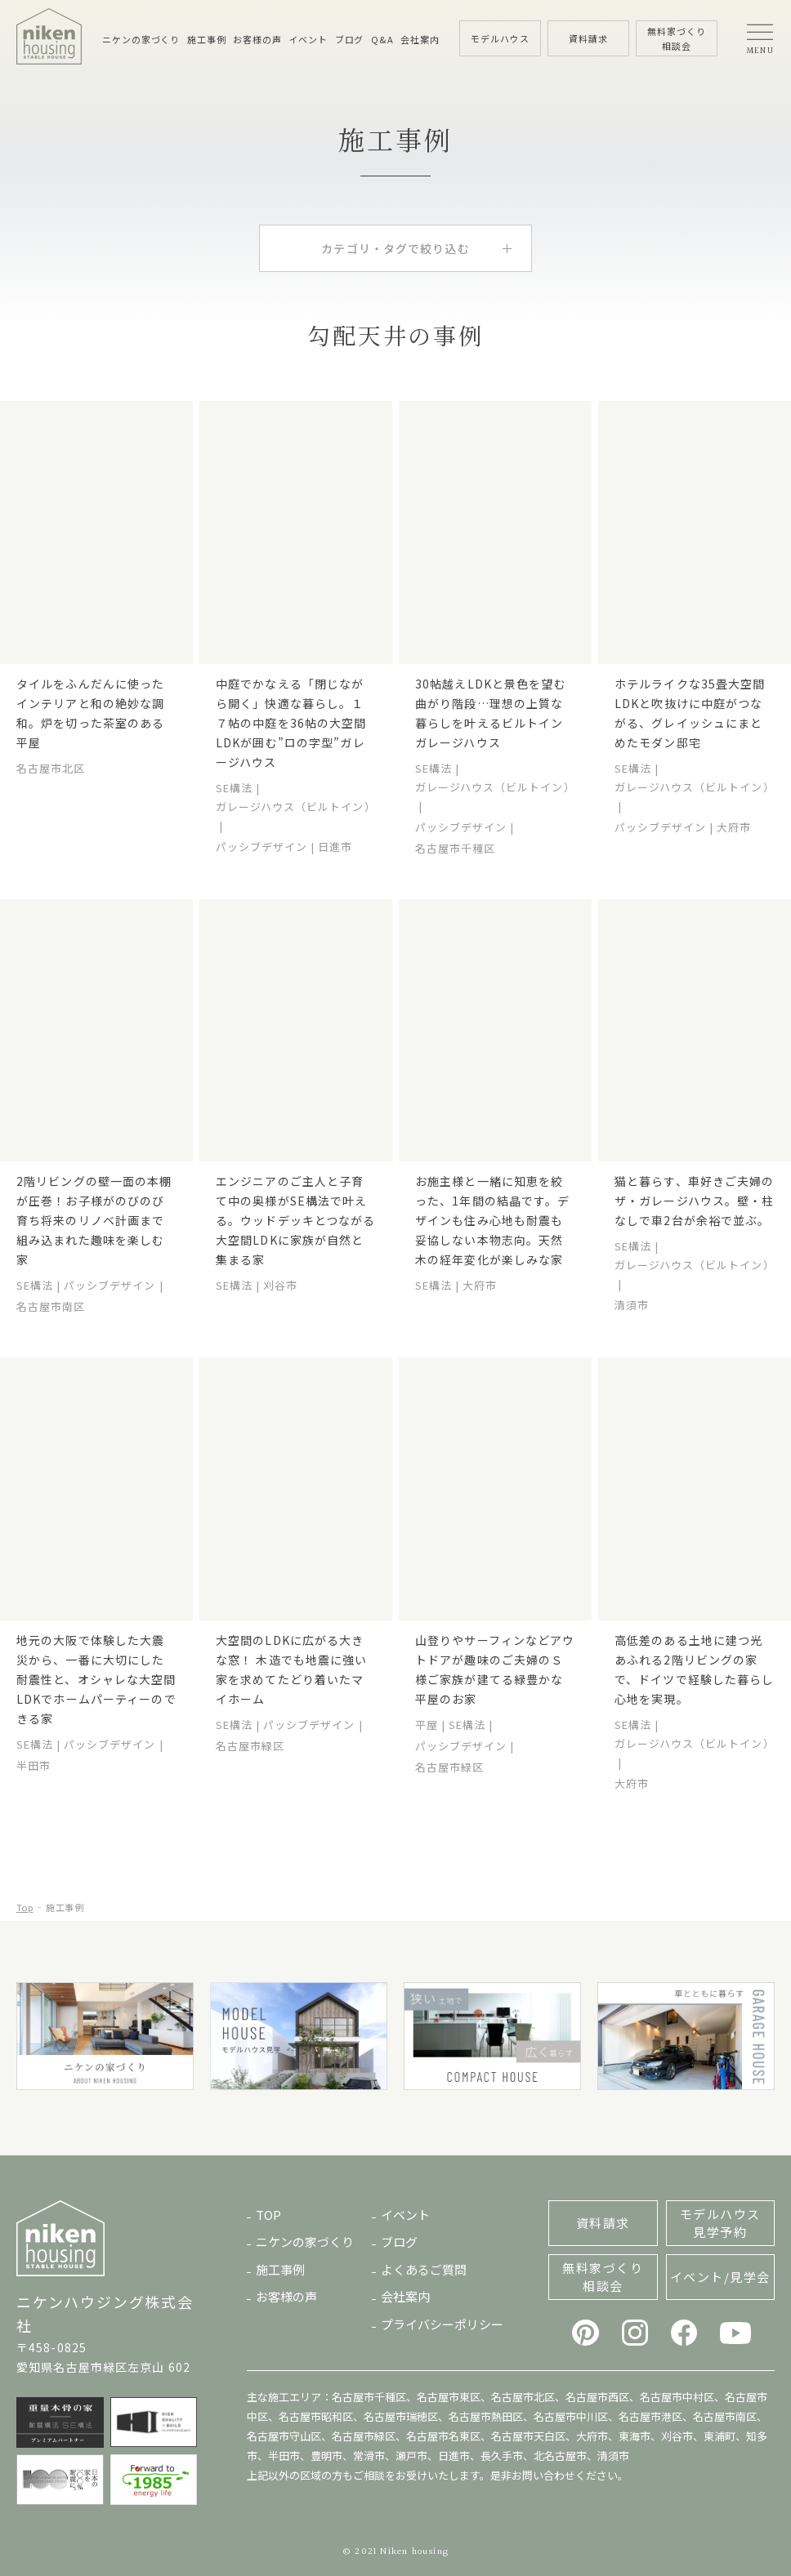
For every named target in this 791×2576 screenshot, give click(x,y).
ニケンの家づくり (141, 39)
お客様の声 (257, 39)
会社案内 (420, 39)
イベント (308, 39)
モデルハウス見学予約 (720, 2222)
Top (24, 1907)
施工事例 (206, 39)
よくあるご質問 (424, 2269)
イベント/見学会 (720, 2276)
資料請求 (603, 2222)
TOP (268, 2214)
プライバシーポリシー (442, 2324)
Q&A (382, 39)
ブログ (349, 39)
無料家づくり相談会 (602, 2276)
